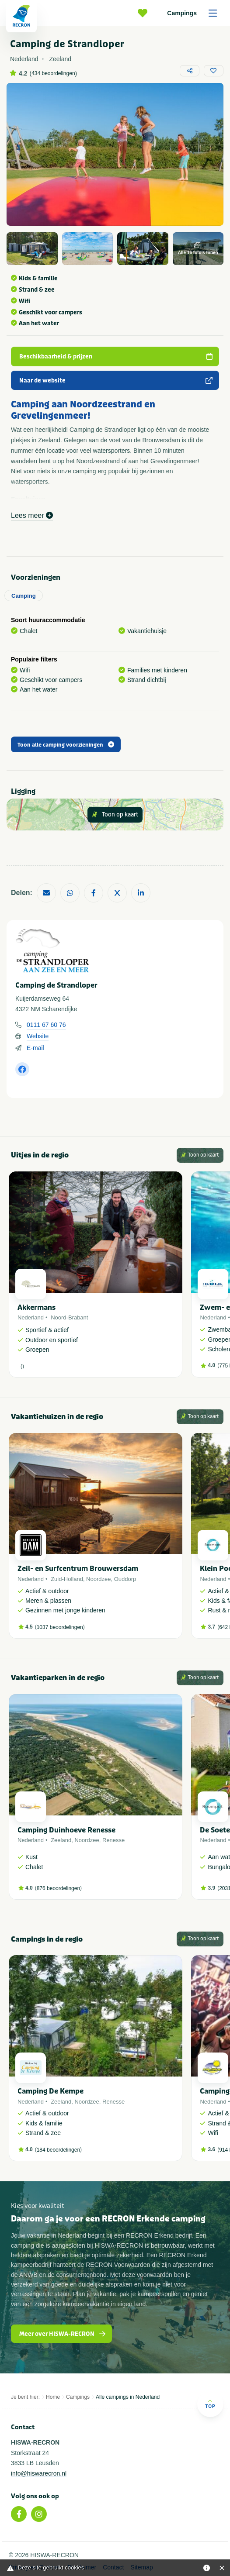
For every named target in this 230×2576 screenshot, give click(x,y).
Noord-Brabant (69, 1317)
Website (38, 1036)
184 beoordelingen (58, 2150)
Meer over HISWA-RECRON (63, 2334)
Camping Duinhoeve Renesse (66, 1830)
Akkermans (36, 1307)
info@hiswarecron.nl (38, 2473)
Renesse (113, 1840)
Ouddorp (125, 1579)
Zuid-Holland (67, 1579)
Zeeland (61, 1840)
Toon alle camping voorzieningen (65, 744)
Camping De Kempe (50, 2091)
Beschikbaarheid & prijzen (116, 356)
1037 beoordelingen (60, 1627)
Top (210, 2404)
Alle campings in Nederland (128, 2397)
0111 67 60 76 (46, 1024)
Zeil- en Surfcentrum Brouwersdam (77, 1568)
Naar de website (116, 380)
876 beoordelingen (58, 1888)
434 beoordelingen (53, 73)
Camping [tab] (23, 595)
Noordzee (98, 1579)
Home (53, 2397)
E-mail (35, 1047)
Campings (195, 13)
